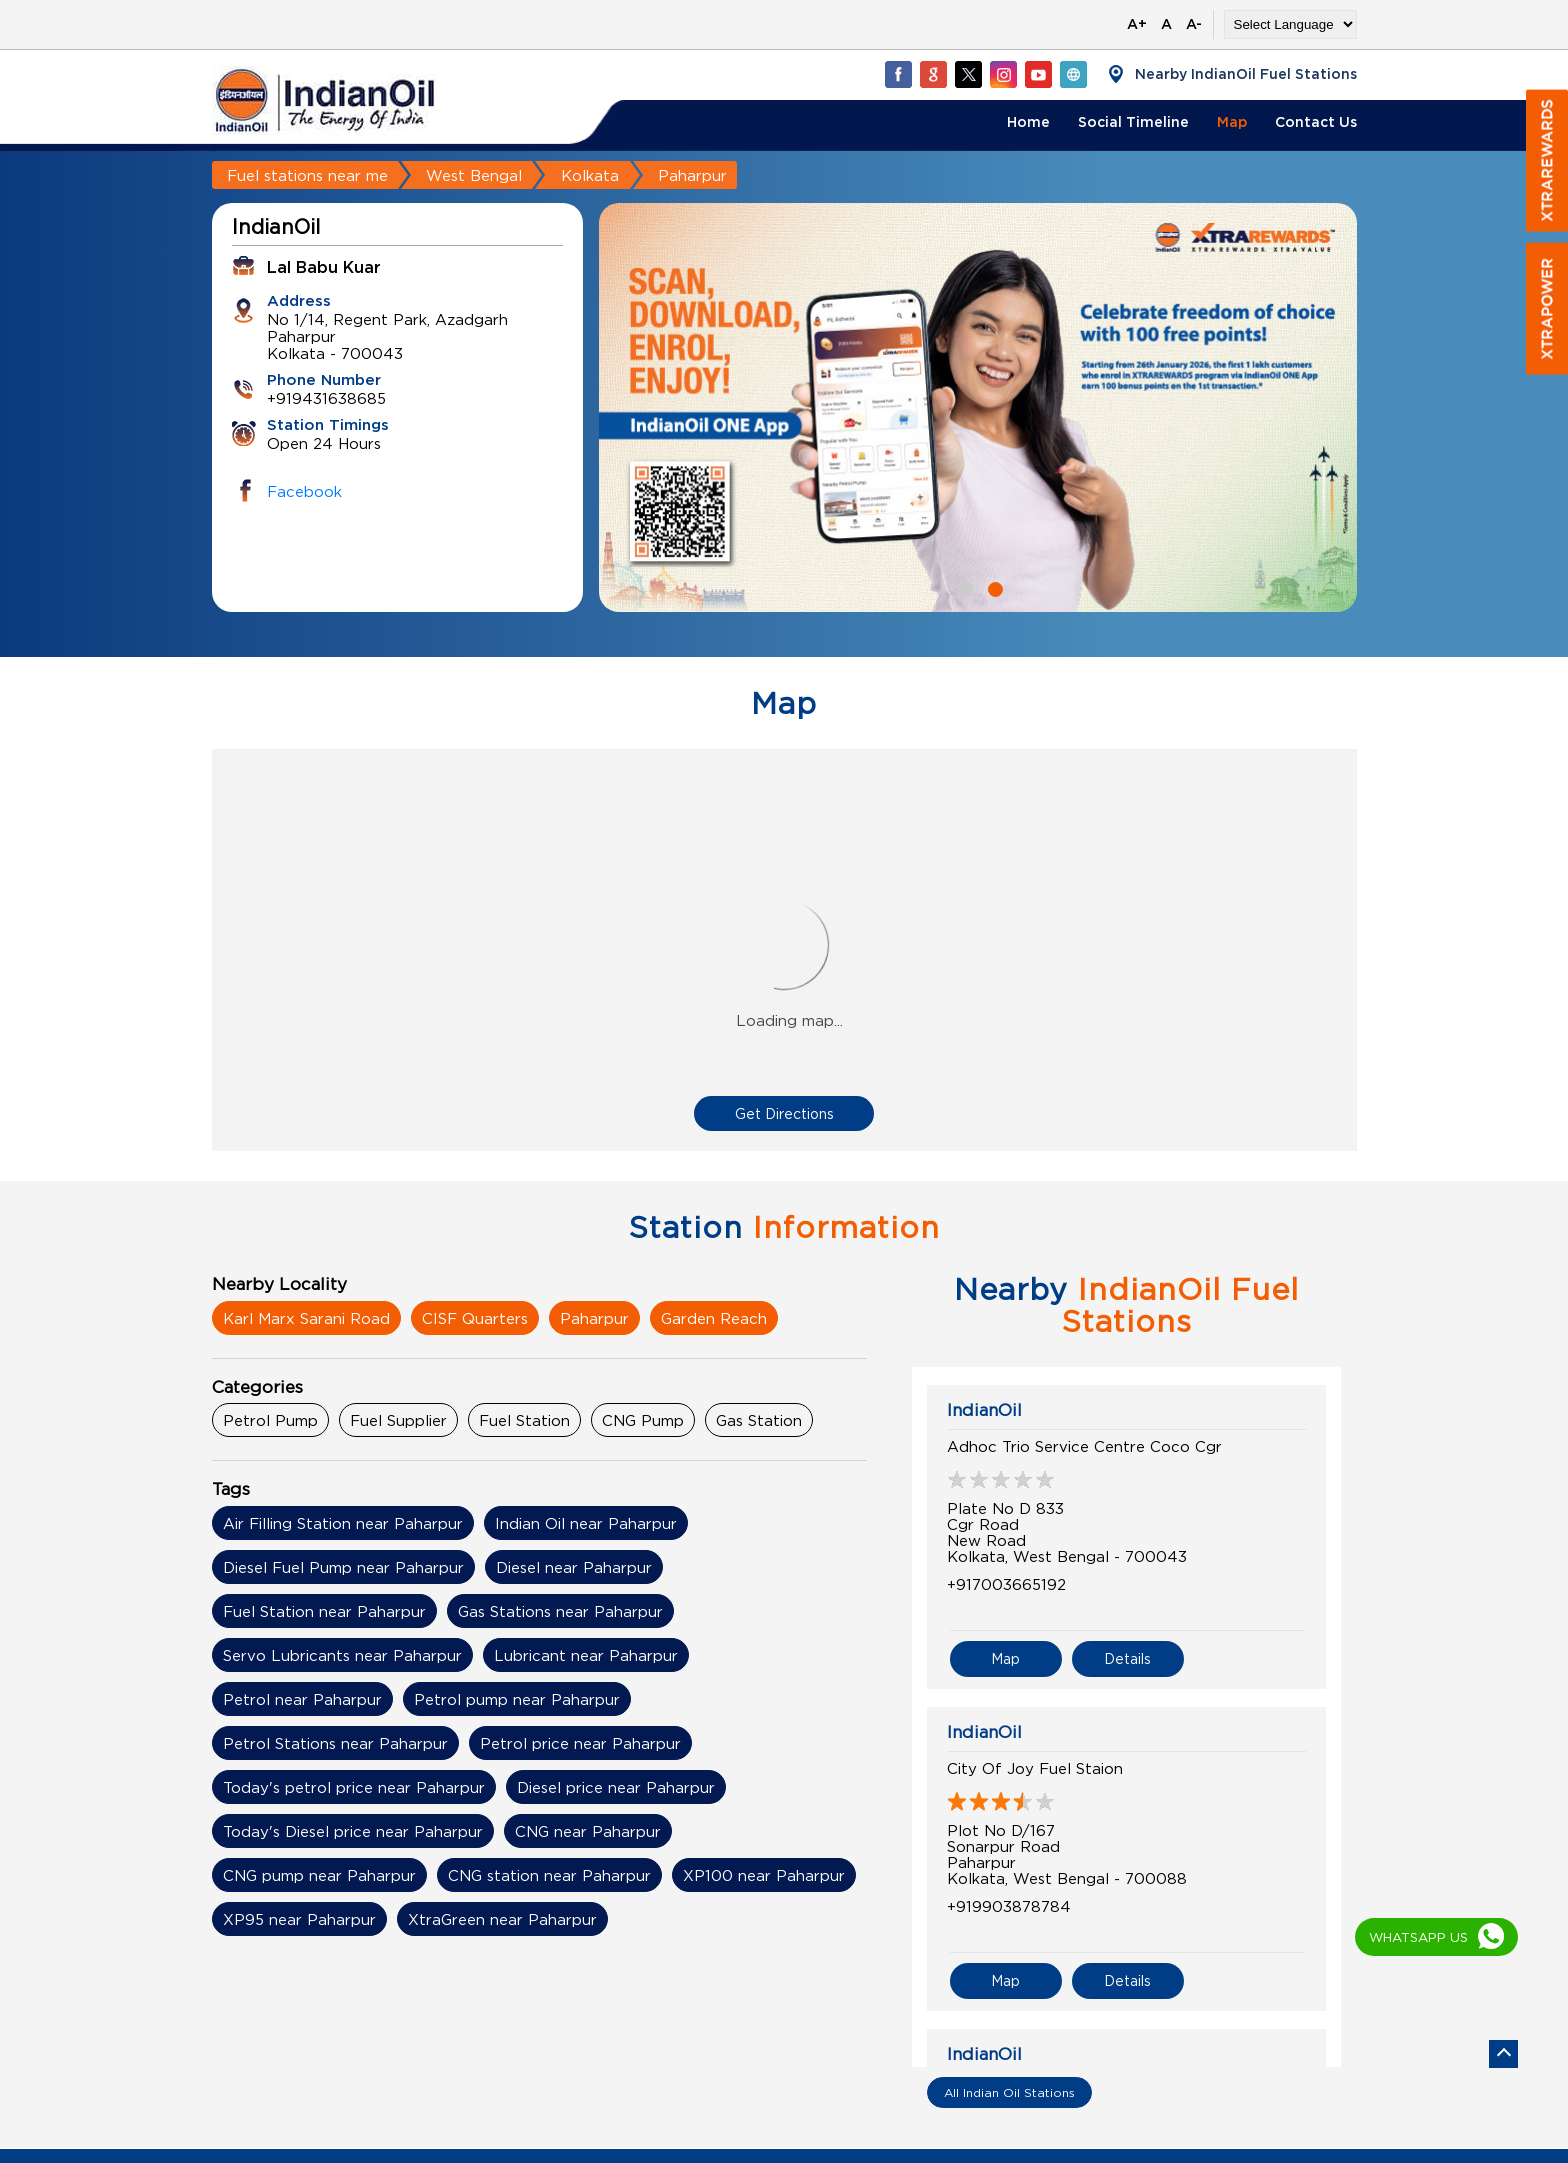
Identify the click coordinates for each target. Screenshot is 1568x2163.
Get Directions (784, 1113)
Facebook (304, 491)
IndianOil (984, 1410)
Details (1127, 1658)
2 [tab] (993, 587)
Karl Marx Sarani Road (306, 1318)
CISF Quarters (475, 1318)
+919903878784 (1009, 1906)
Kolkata (590, 175)
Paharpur (594, 1318)
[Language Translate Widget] (1290, 24)
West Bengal (474, 175)
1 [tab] (963, 587)
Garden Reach (714, 1318)
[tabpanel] (978, 407)
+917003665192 (1006, 1584)
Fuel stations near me (307, 175)
